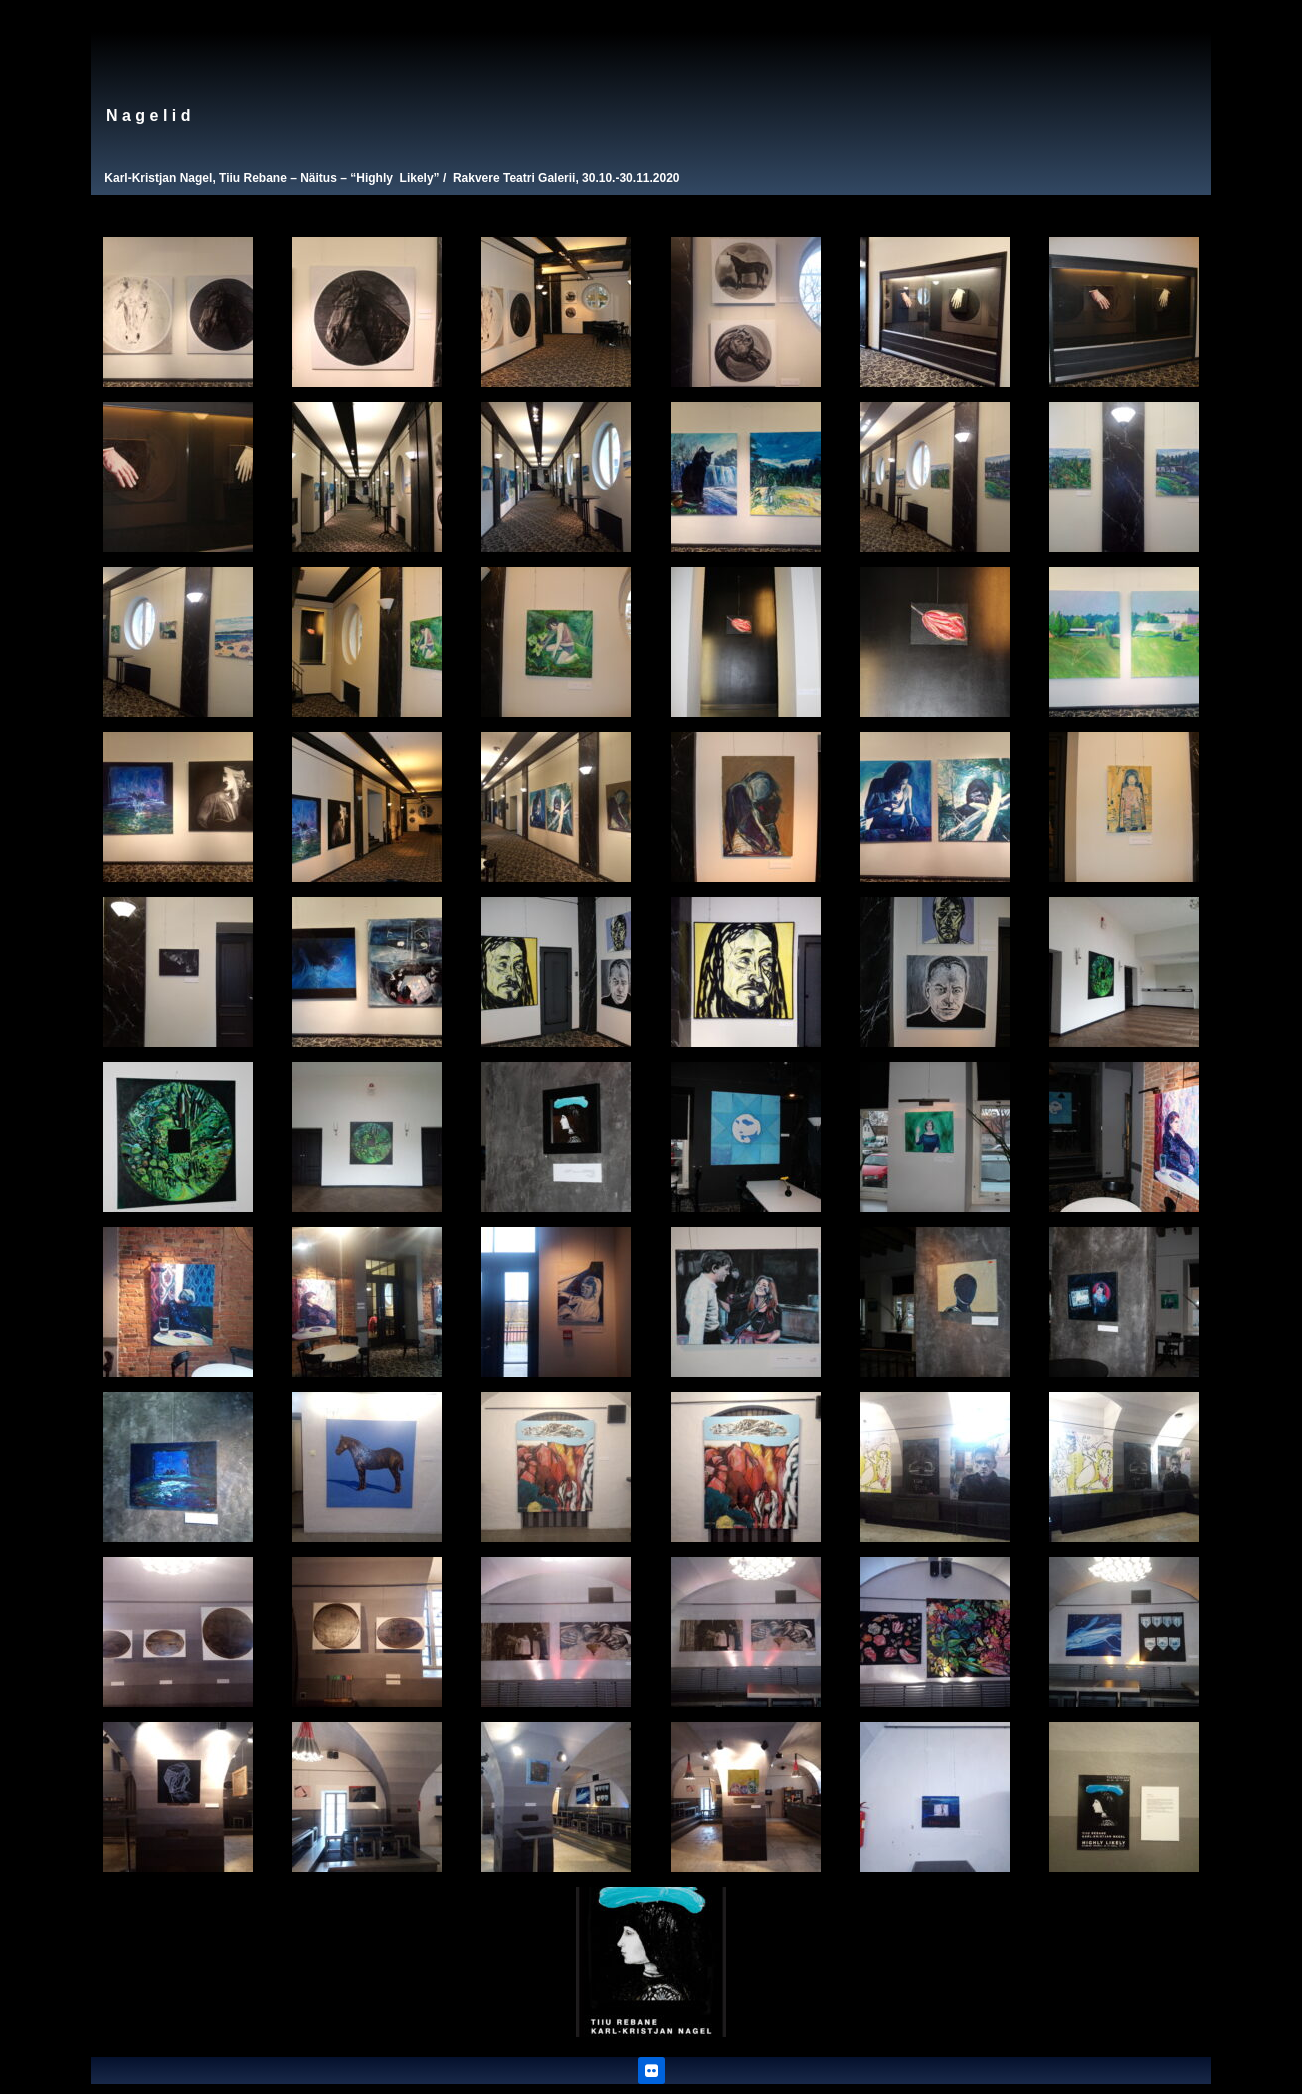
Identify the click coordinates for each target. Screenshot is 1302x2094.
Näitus (318, 178)
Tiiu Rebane (253, 178)
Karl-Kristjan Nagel (158, 178)
